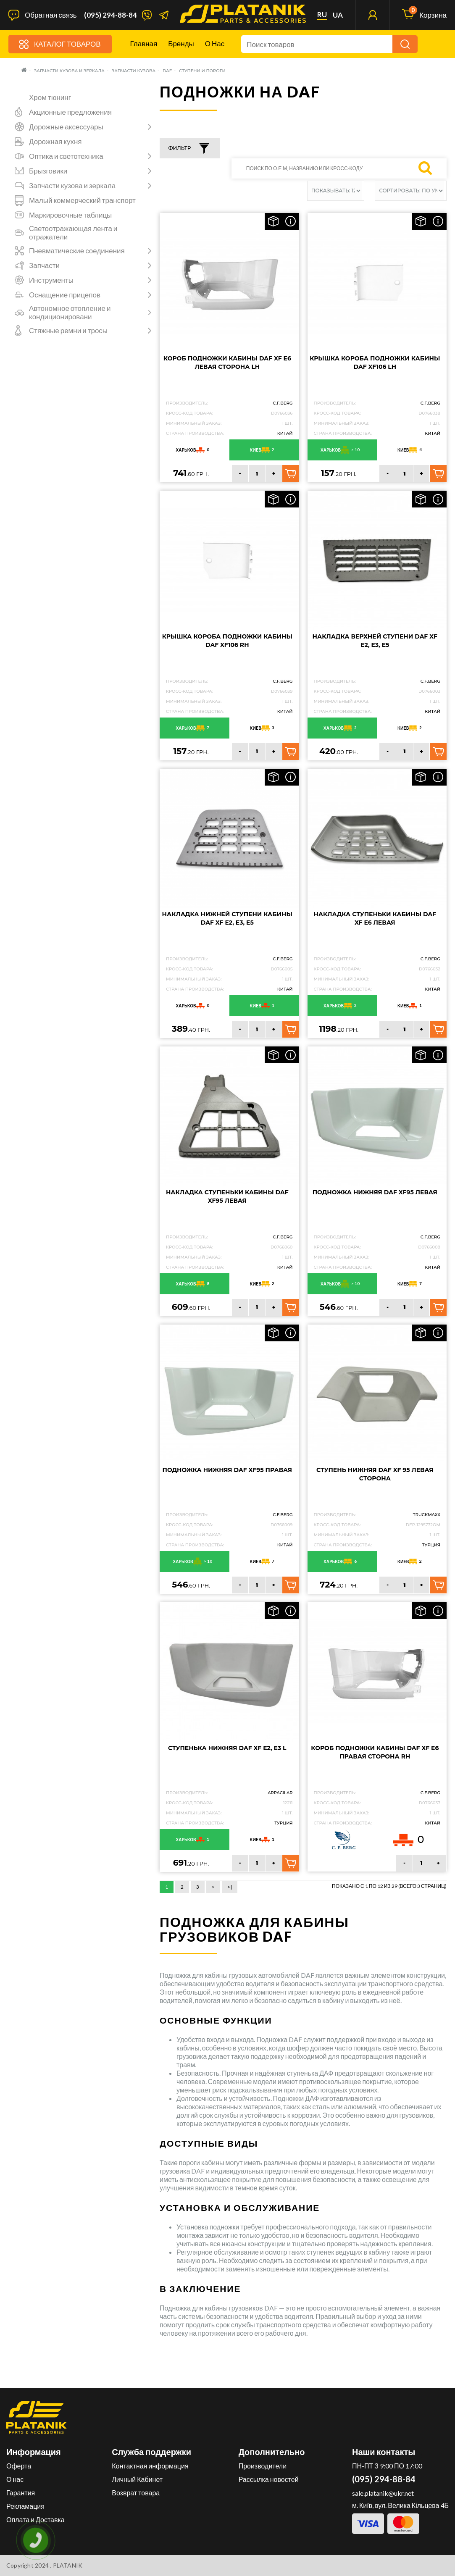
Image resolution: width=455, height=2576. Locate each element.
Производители (263, 2466)
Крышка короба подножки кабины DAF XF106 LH (375, 363)
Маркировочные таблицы (70, 215)
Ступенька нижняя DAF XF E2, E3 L (227, 1748)
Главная (144, 43)
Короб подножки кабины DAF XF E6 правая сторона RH (375, 1752)
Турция (431, 1545)
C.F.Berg (282, 403)
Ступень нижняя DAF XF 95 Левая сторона (374, 1474)
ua (338, 15)
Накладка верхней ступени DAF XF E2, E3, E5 (375, 641)
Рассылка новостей (269, 2479)
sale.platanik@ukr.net (383, 2493)
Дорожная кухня (55, 141)
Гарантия (20, 2493)
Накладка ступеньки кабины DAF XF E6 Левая (374, 918)
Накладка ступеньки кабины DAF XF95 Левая (227, 1196)
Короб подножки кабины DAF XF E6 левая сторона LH (227, 363)
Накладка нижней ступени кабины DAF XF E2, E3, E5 (227, 918)
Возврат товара (136, 2493)
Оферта (18, 2466)
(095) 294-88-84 (110, 15)
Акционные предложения (70, 112)
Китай (285, 433)
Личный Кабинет (137, 2479)
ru (322, 15)
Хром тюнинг (50, 97)
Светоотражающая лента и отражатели (73, 232)
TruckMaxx (426, 1514)
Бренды (181, 43)
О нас (214, 43)
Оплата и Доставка (35, 2519)
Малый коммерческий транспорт (82, 200)
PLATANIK (68, 2565)
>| (229, 1887)
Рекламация (25, 2506)
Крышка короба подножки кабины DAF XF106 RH (227, 641)
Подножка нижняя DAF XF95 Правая (227, 1470)
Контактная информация (150, 2466)
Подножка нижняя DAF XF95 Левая (375, 1192)
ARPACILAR (280, 1792)
